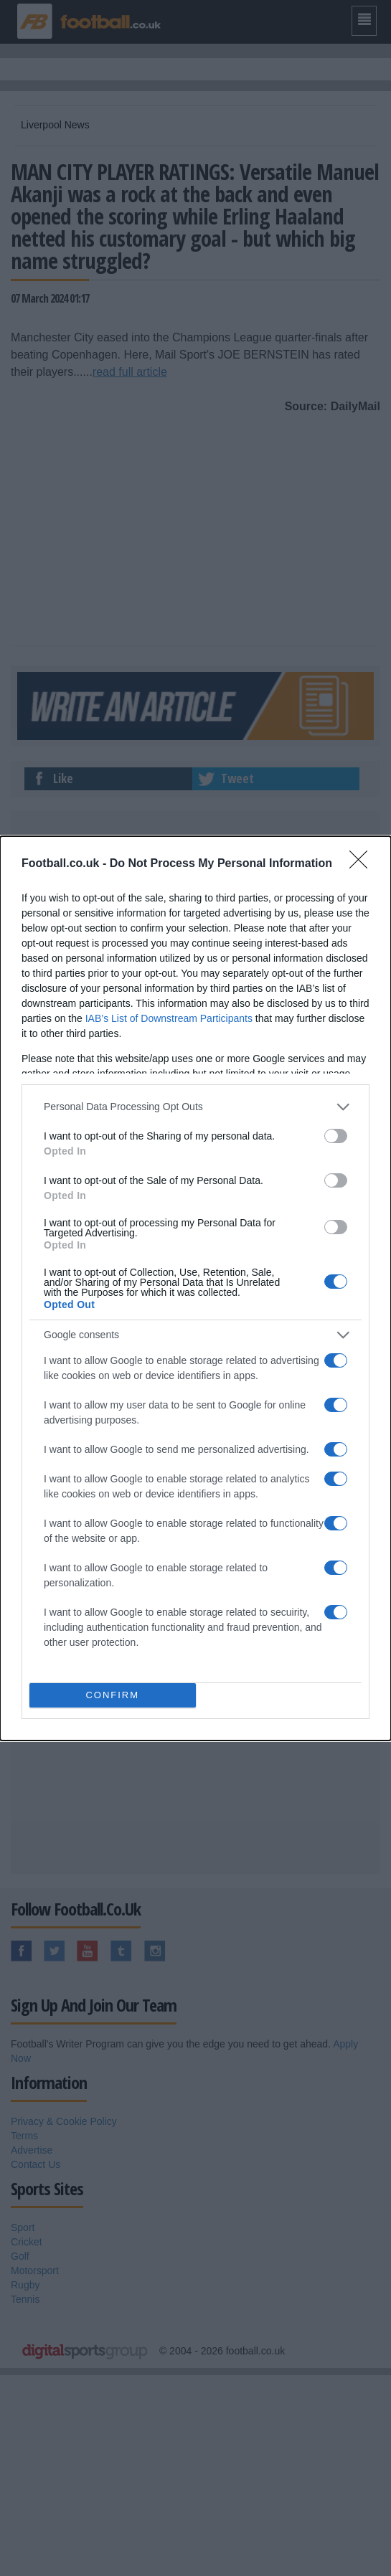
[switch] (335, 1136)
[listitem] (195, 1106)
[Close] (363, 864)
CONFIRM (112, 1695)
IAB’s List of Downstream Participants (169, 1018)
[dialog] (195, 1288)
